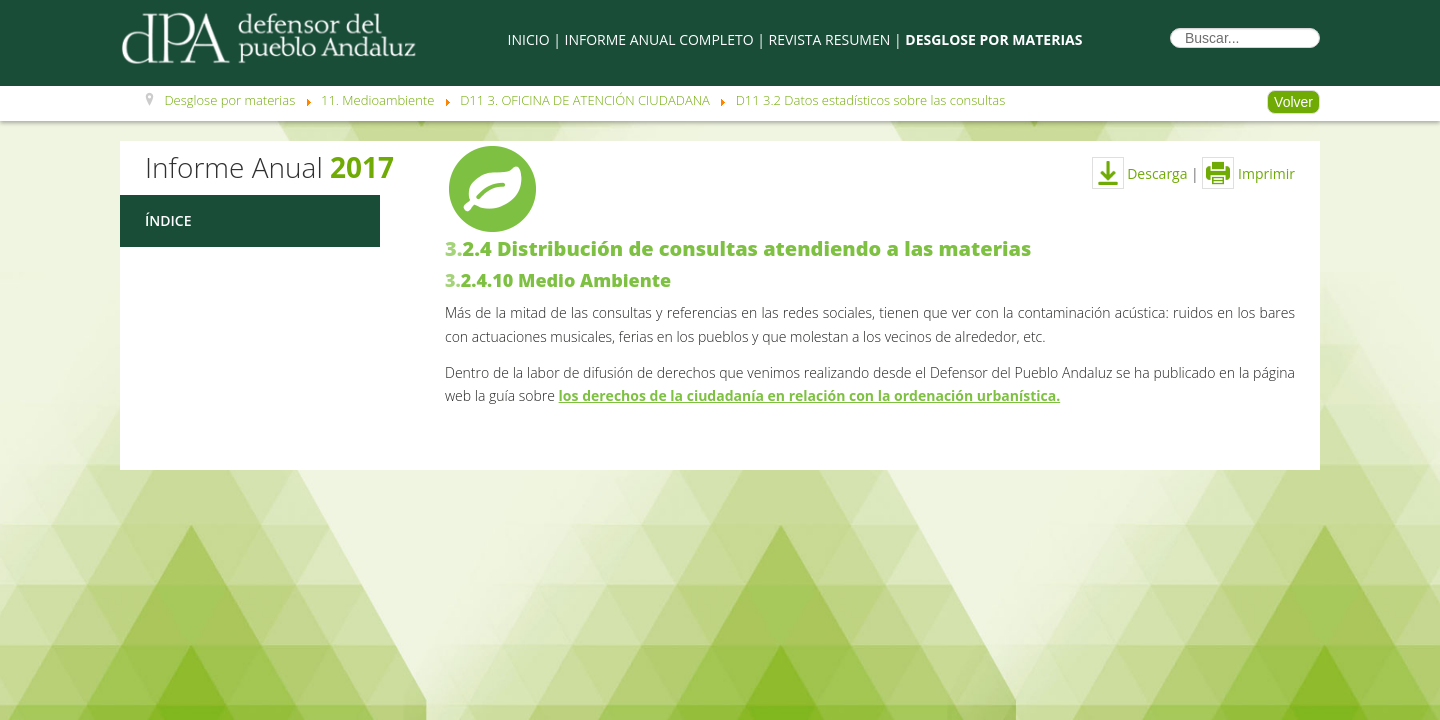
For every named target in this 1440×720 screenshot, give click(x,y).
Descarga (1140, 173)
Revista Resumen (830, 39)
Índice (168, 220)
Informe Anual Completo (659, 39)
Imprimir (1248, 173)
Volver (1293, 102)
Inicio (529, 39)
